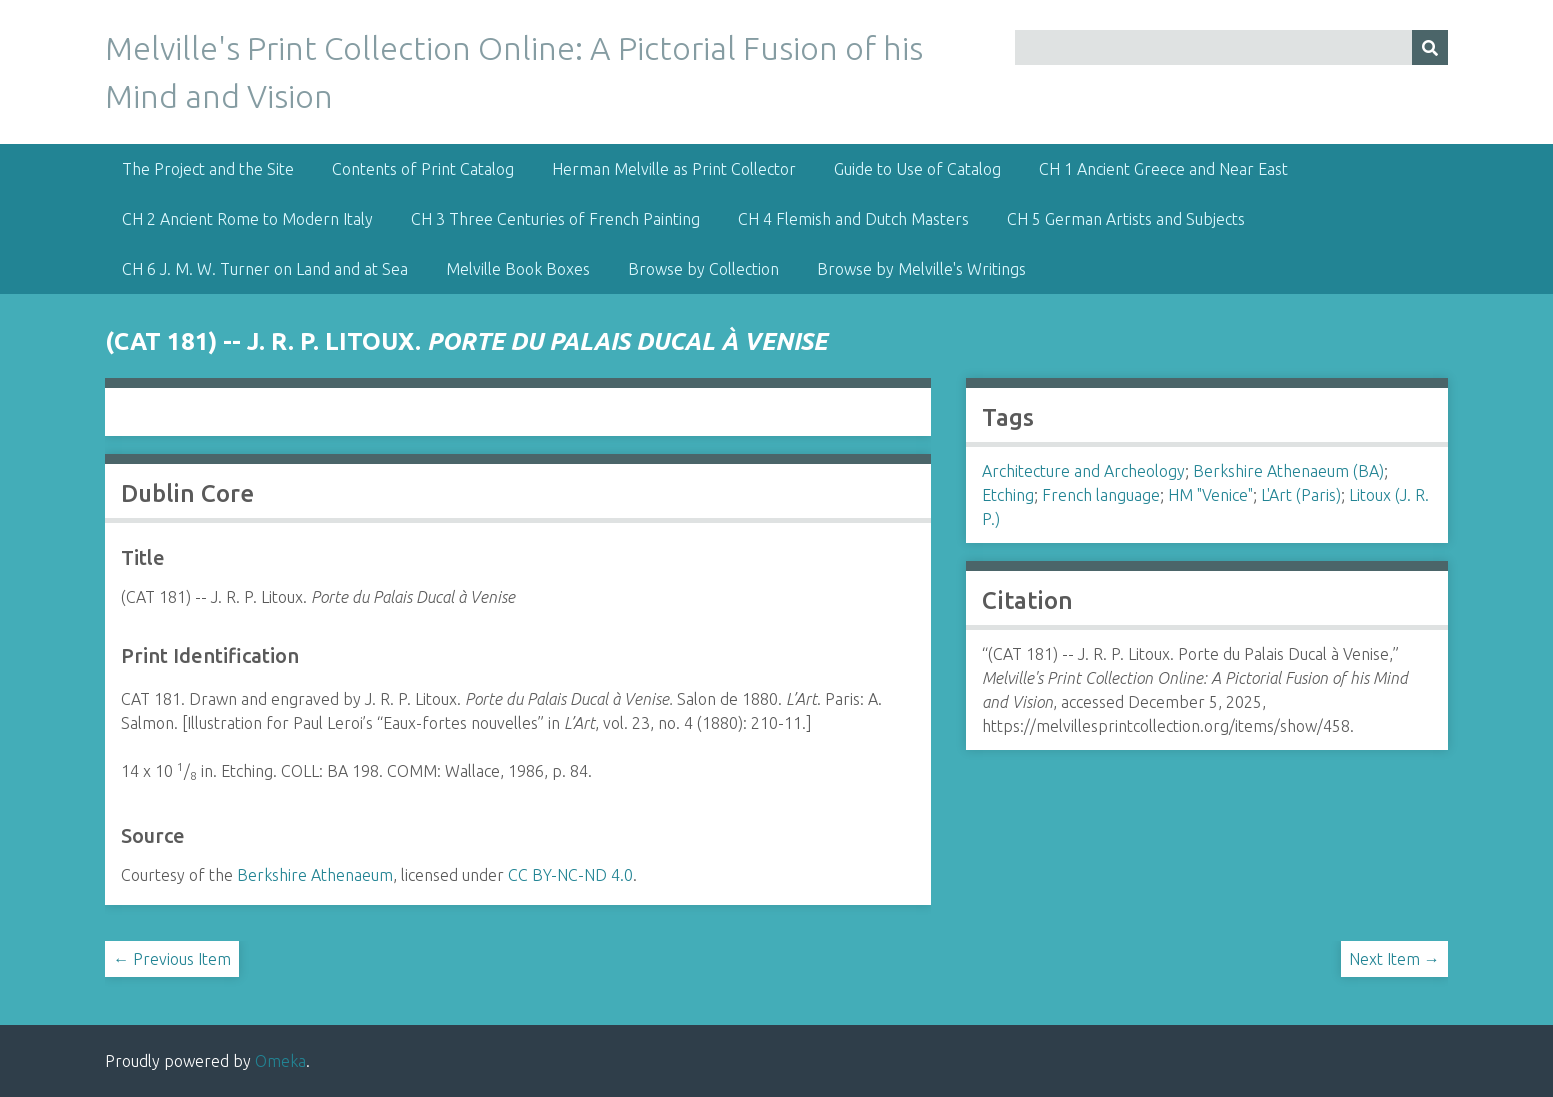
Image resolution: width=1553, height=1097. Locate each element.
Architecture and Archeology (1083, 471)
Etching (1008, 495)
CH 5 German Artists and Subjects (1126, 219)
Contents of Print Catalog (423, 169)
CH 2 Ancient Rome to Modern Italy (247, 219)
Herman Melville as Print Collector (674, 169)
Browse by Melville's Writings (921, 269)
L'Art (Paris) (1301, 495)
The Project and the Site (208, 169)
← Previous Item (172, 959)
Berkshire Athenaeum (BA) (1288, 471)
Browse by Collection (703, 269)
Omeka (280, 1061)
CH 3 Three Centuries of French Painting (555, 219)
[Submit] (1430, 47)
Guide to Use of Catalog (917, 169)
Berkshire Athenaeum (315, 875)
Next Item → (1394, 959)
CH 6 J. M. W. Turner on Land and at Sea (265, 269)
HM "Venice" (1210, 495)
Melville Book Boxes (518, 269)
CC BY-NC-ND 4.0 (570, 875)
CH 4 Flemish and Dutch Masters (853, 219)
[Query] (1231, 47)
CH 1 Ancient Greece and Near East (1163, 169)
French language (1101, 495)
